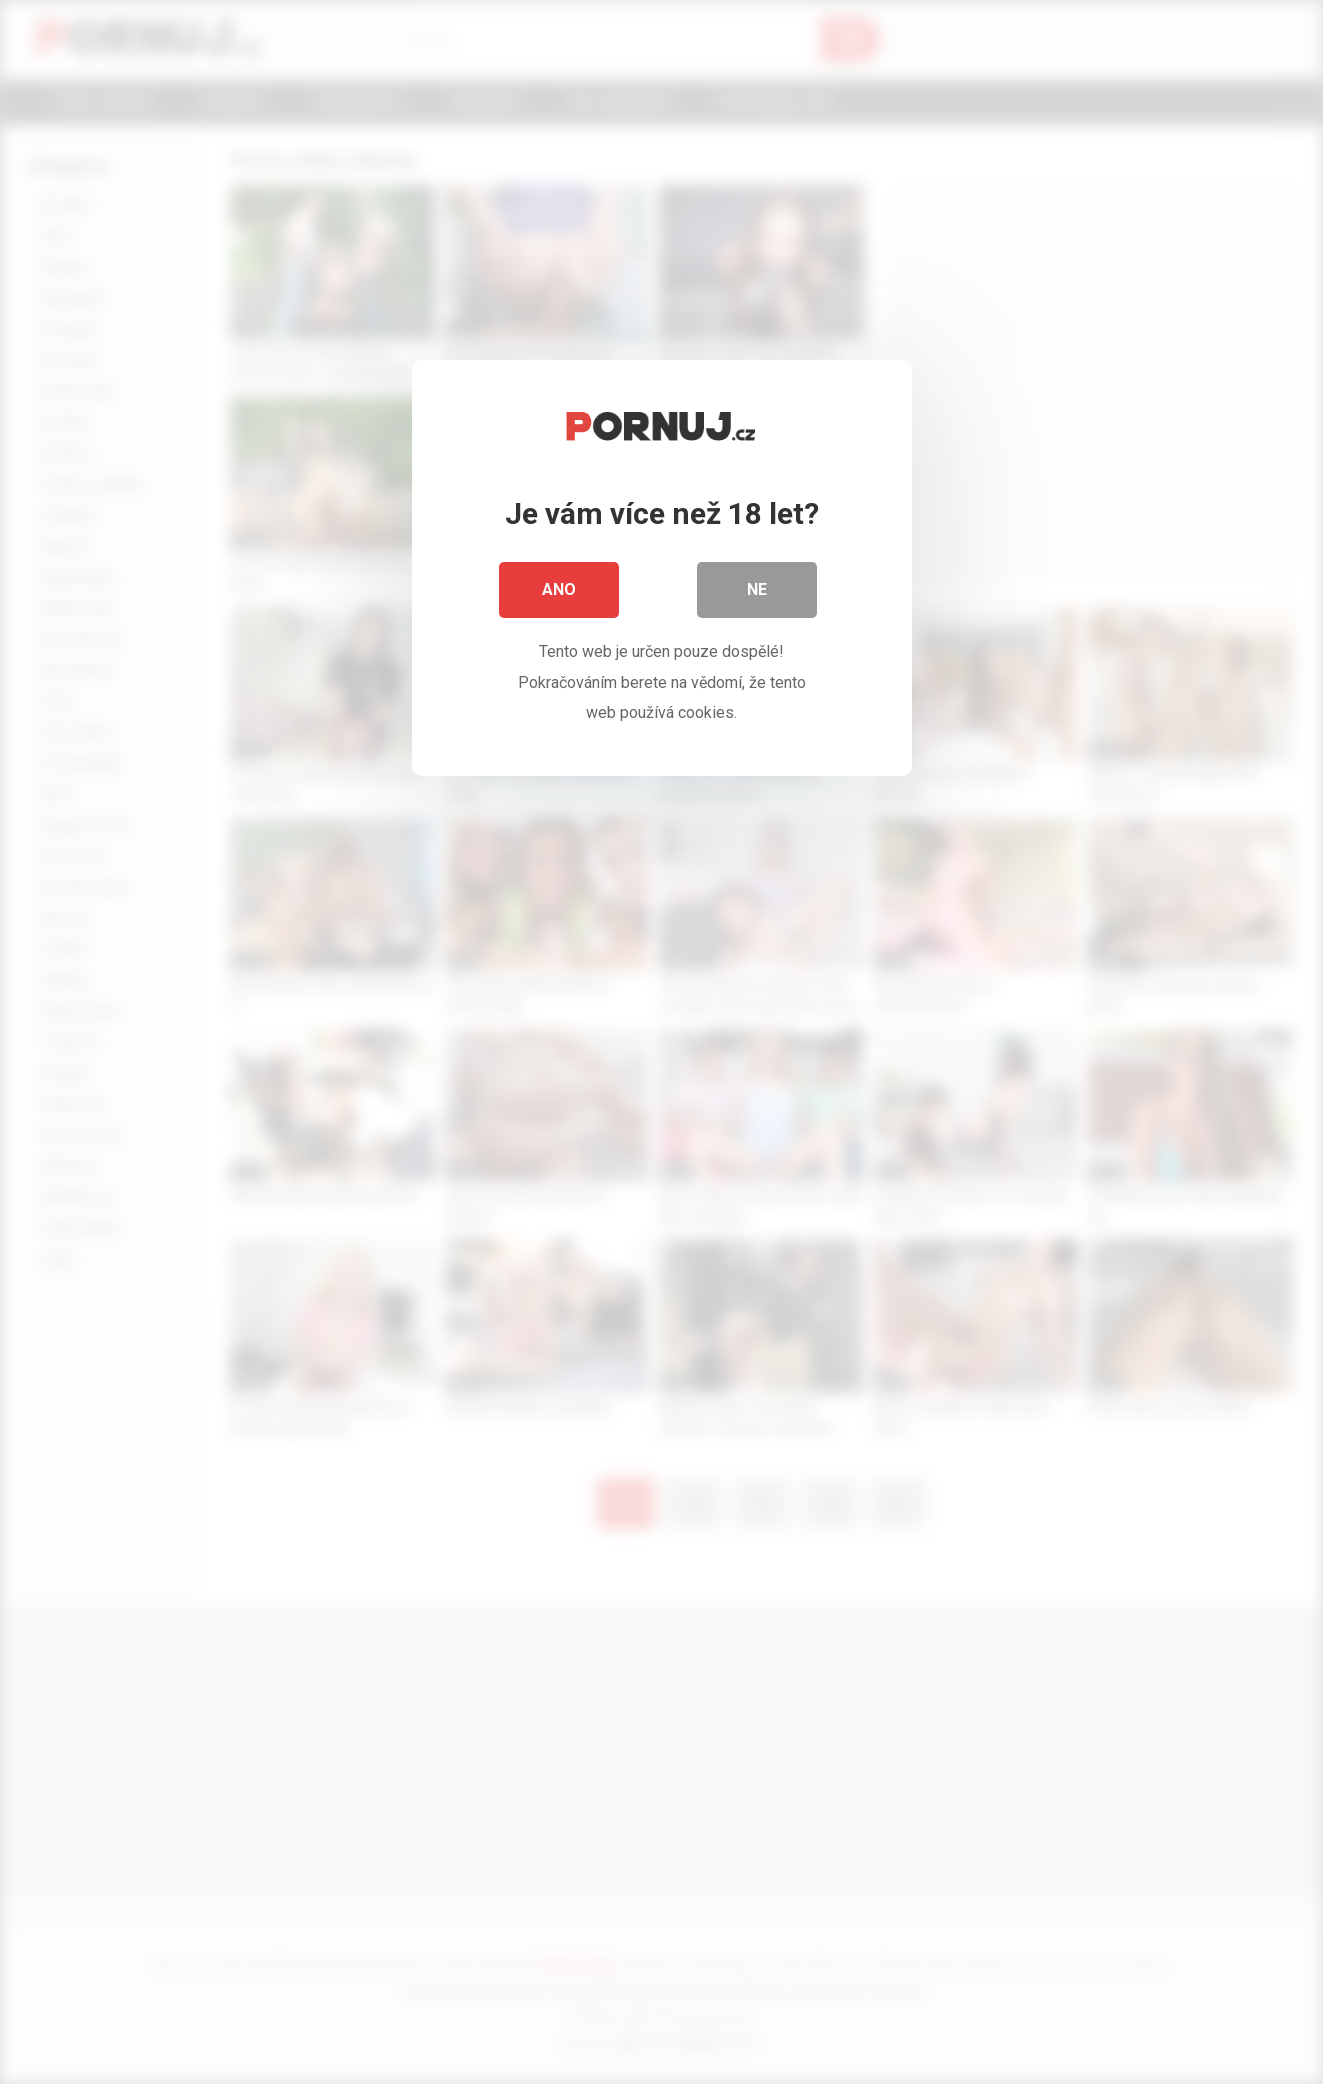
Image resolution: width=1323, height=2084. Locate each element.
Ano (559, 589)
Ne (757, 589)
